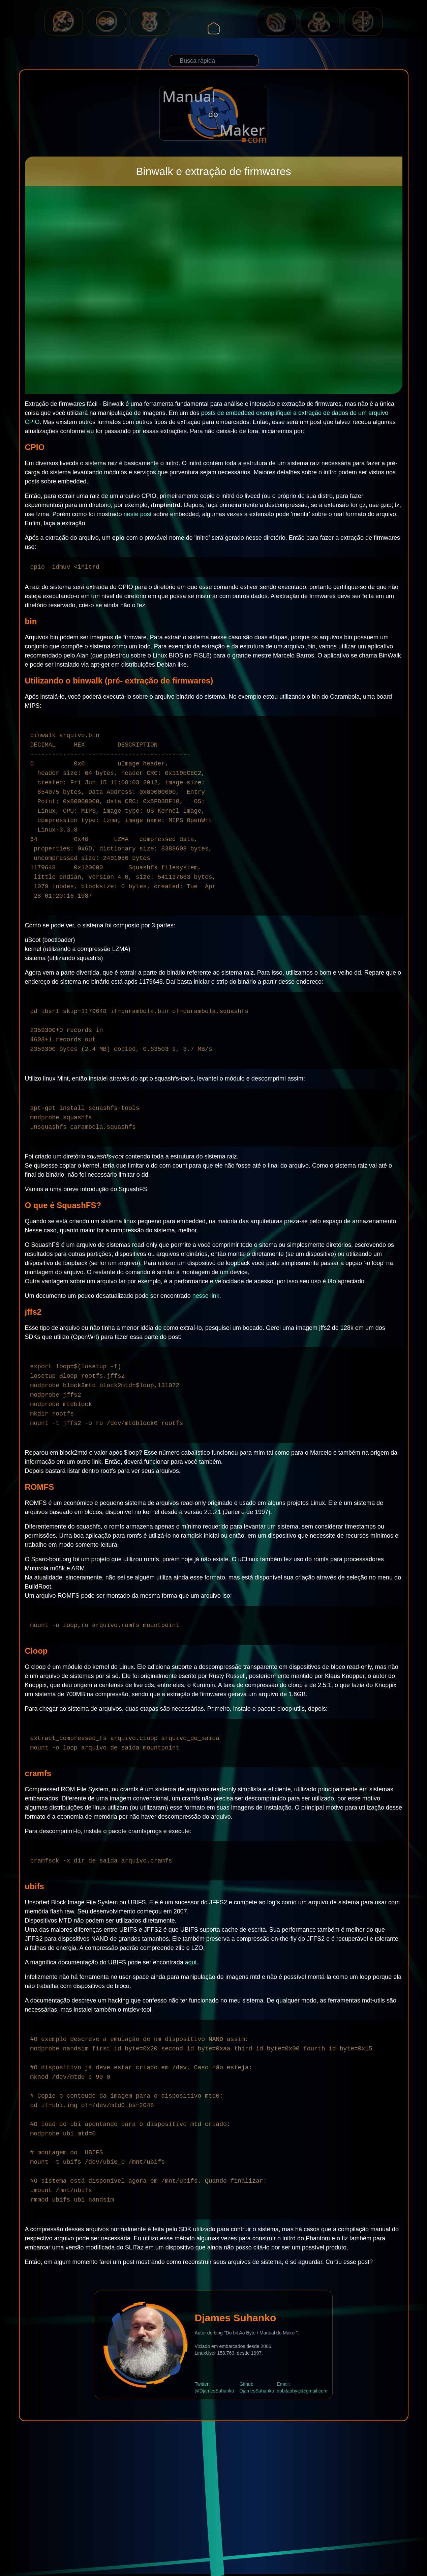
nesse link (205, 1295)
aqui (190, 1962)
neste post (138, 514)
